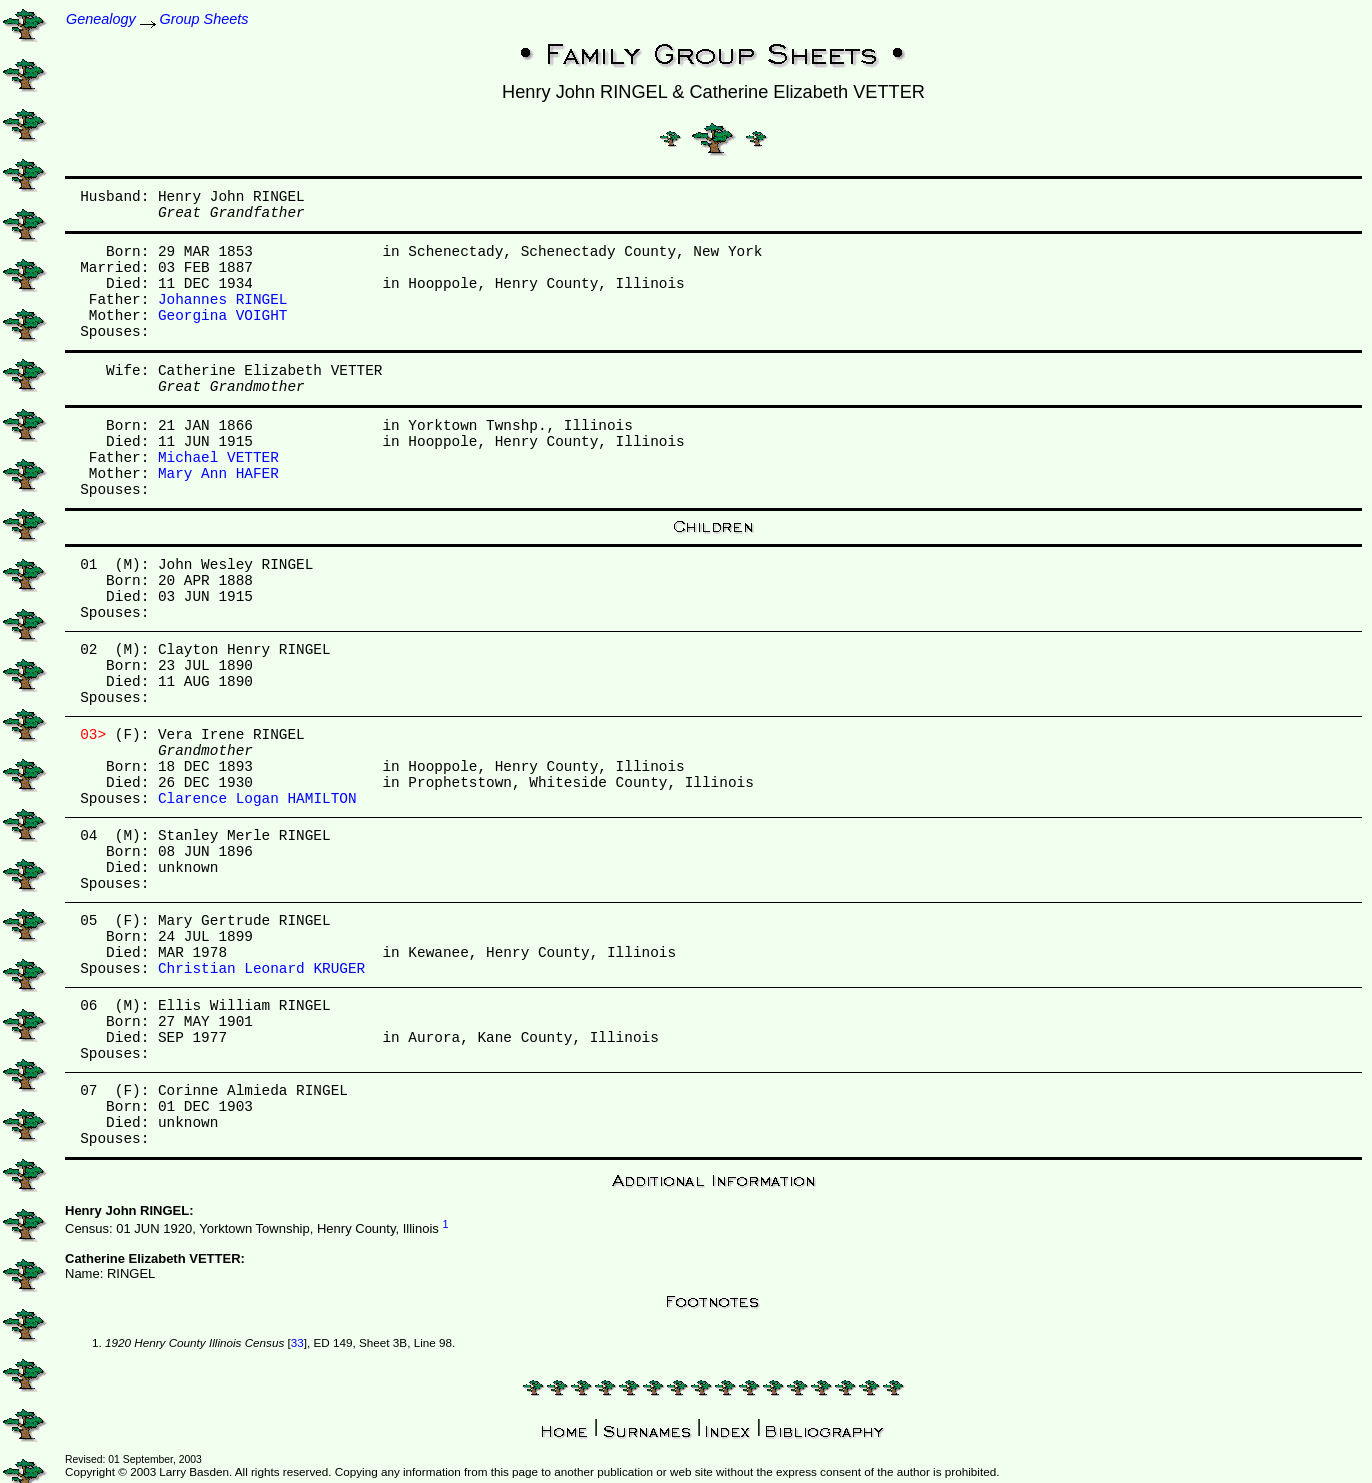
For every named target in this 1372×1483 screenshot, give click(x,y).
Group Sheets (204, 19)
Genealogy (101, 19)
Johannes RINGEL (223, 300)
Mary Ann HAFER (218, 474)
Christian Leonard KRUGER (261, 969)
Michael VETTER (218, 458)
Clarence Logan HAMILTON (257, 799)
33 (297, 1342)
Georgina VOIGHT (223, 316)
